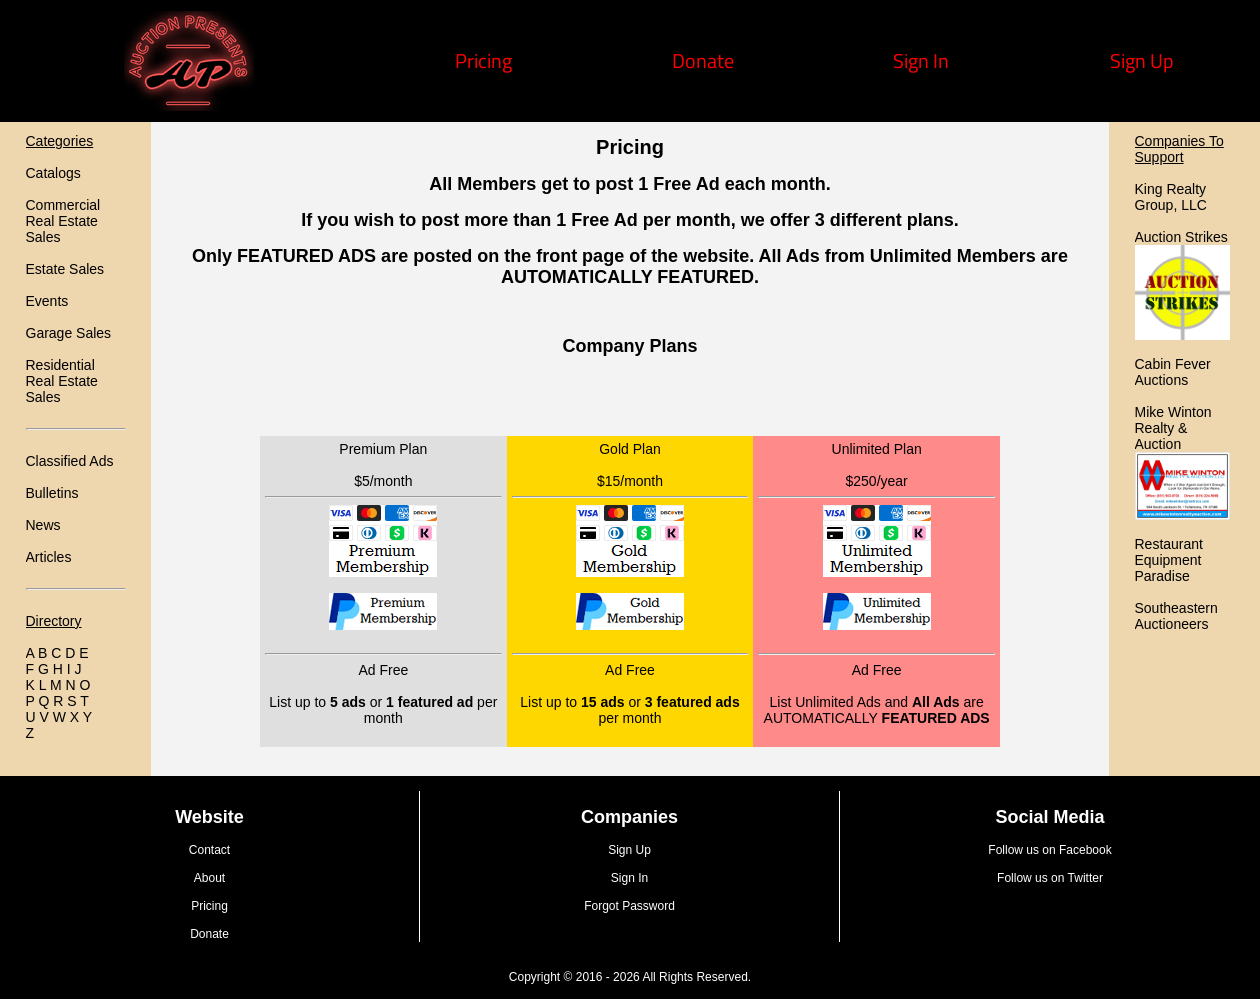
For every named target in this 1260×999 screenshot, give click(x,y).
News (43, 525)
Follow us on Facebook (1049, 850)
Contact (209, 850)
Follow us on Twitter (1050, 878)
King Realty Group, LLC (1171, 197)
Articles (49, 557)
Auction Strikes (1181, 237)
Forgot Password (629, 906)
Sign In (921, 60)
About (209, 878)
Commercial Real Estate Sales (63, 221)
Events (47, 301)
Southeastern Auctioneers (1176, 616)
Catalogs (53, 173)
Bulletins (52, 493)
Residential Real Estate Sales (62, 381)
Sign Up (1142, 60)
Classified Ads (70, 461)
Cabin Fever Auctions (1173, 372)
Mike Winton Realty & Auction (1173, 428)
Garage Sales (69, 333)
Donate (703, 60)
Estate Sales (65, 269)
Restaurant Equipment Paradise (1169, 560)
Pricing (483, 60)
